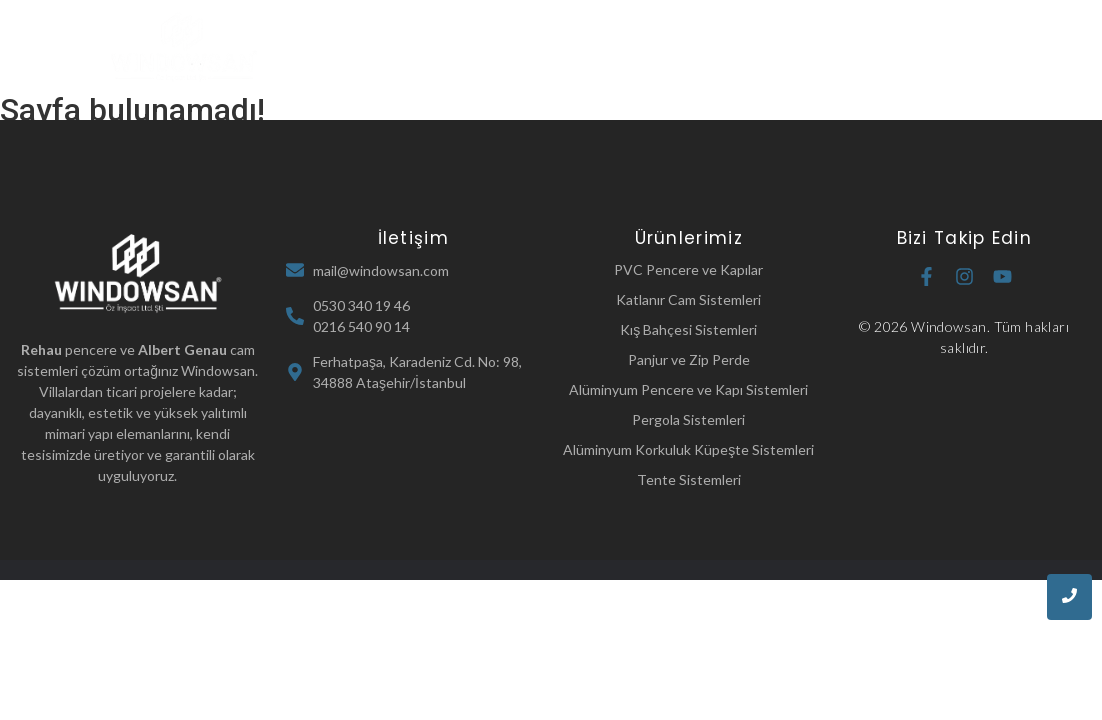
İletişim (631, 75)
